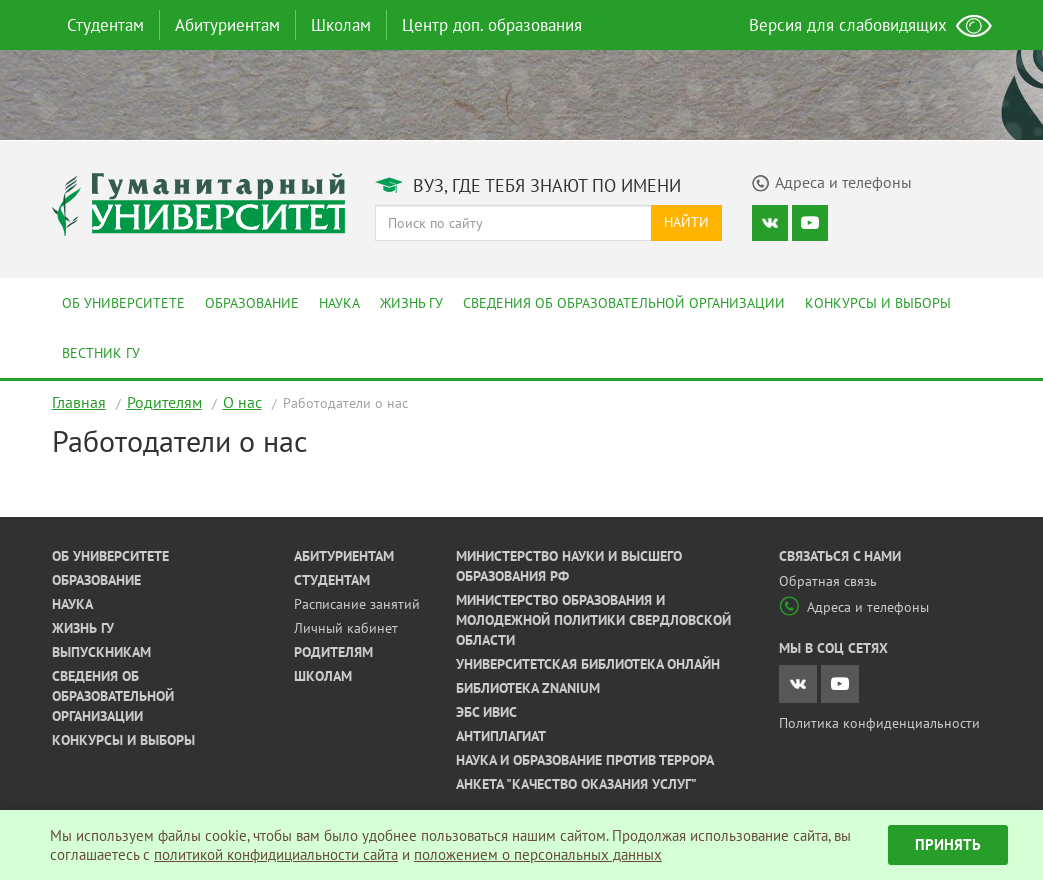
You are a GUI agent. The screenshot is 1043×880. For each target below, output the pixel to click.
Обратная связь (828, 581)
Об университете (123, 303)
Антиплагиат (501, 736)
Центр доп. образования (492, 25)
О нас (242, 402)
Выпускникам (101, 652)
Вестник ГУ (101, 353)
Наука (339, 303)
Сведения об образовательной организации (624, 303)
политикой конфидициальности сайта (276, 854)
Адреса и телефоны (854, 607)
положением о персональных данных (538, 854)
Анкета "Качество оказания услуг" (576, 784)
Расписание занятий (357, 604)
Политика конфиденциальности (879, 723)
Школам (341, 25)
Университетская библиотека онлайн (588, 664)
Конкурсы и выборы (878, 303)
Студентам (105, 25)
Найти (686, 222)
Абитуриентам (227, 25)
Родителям (164, 402)
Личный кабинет (346, 628)
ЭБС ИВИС (486, 712)
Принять (948, 844)
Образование (252, 303)
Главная (79, 402)
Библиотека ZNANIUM (528, 688)
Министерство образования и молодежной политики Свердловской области (593, 620)
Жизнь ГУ (411, 303)
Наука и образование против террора (585, 760)
